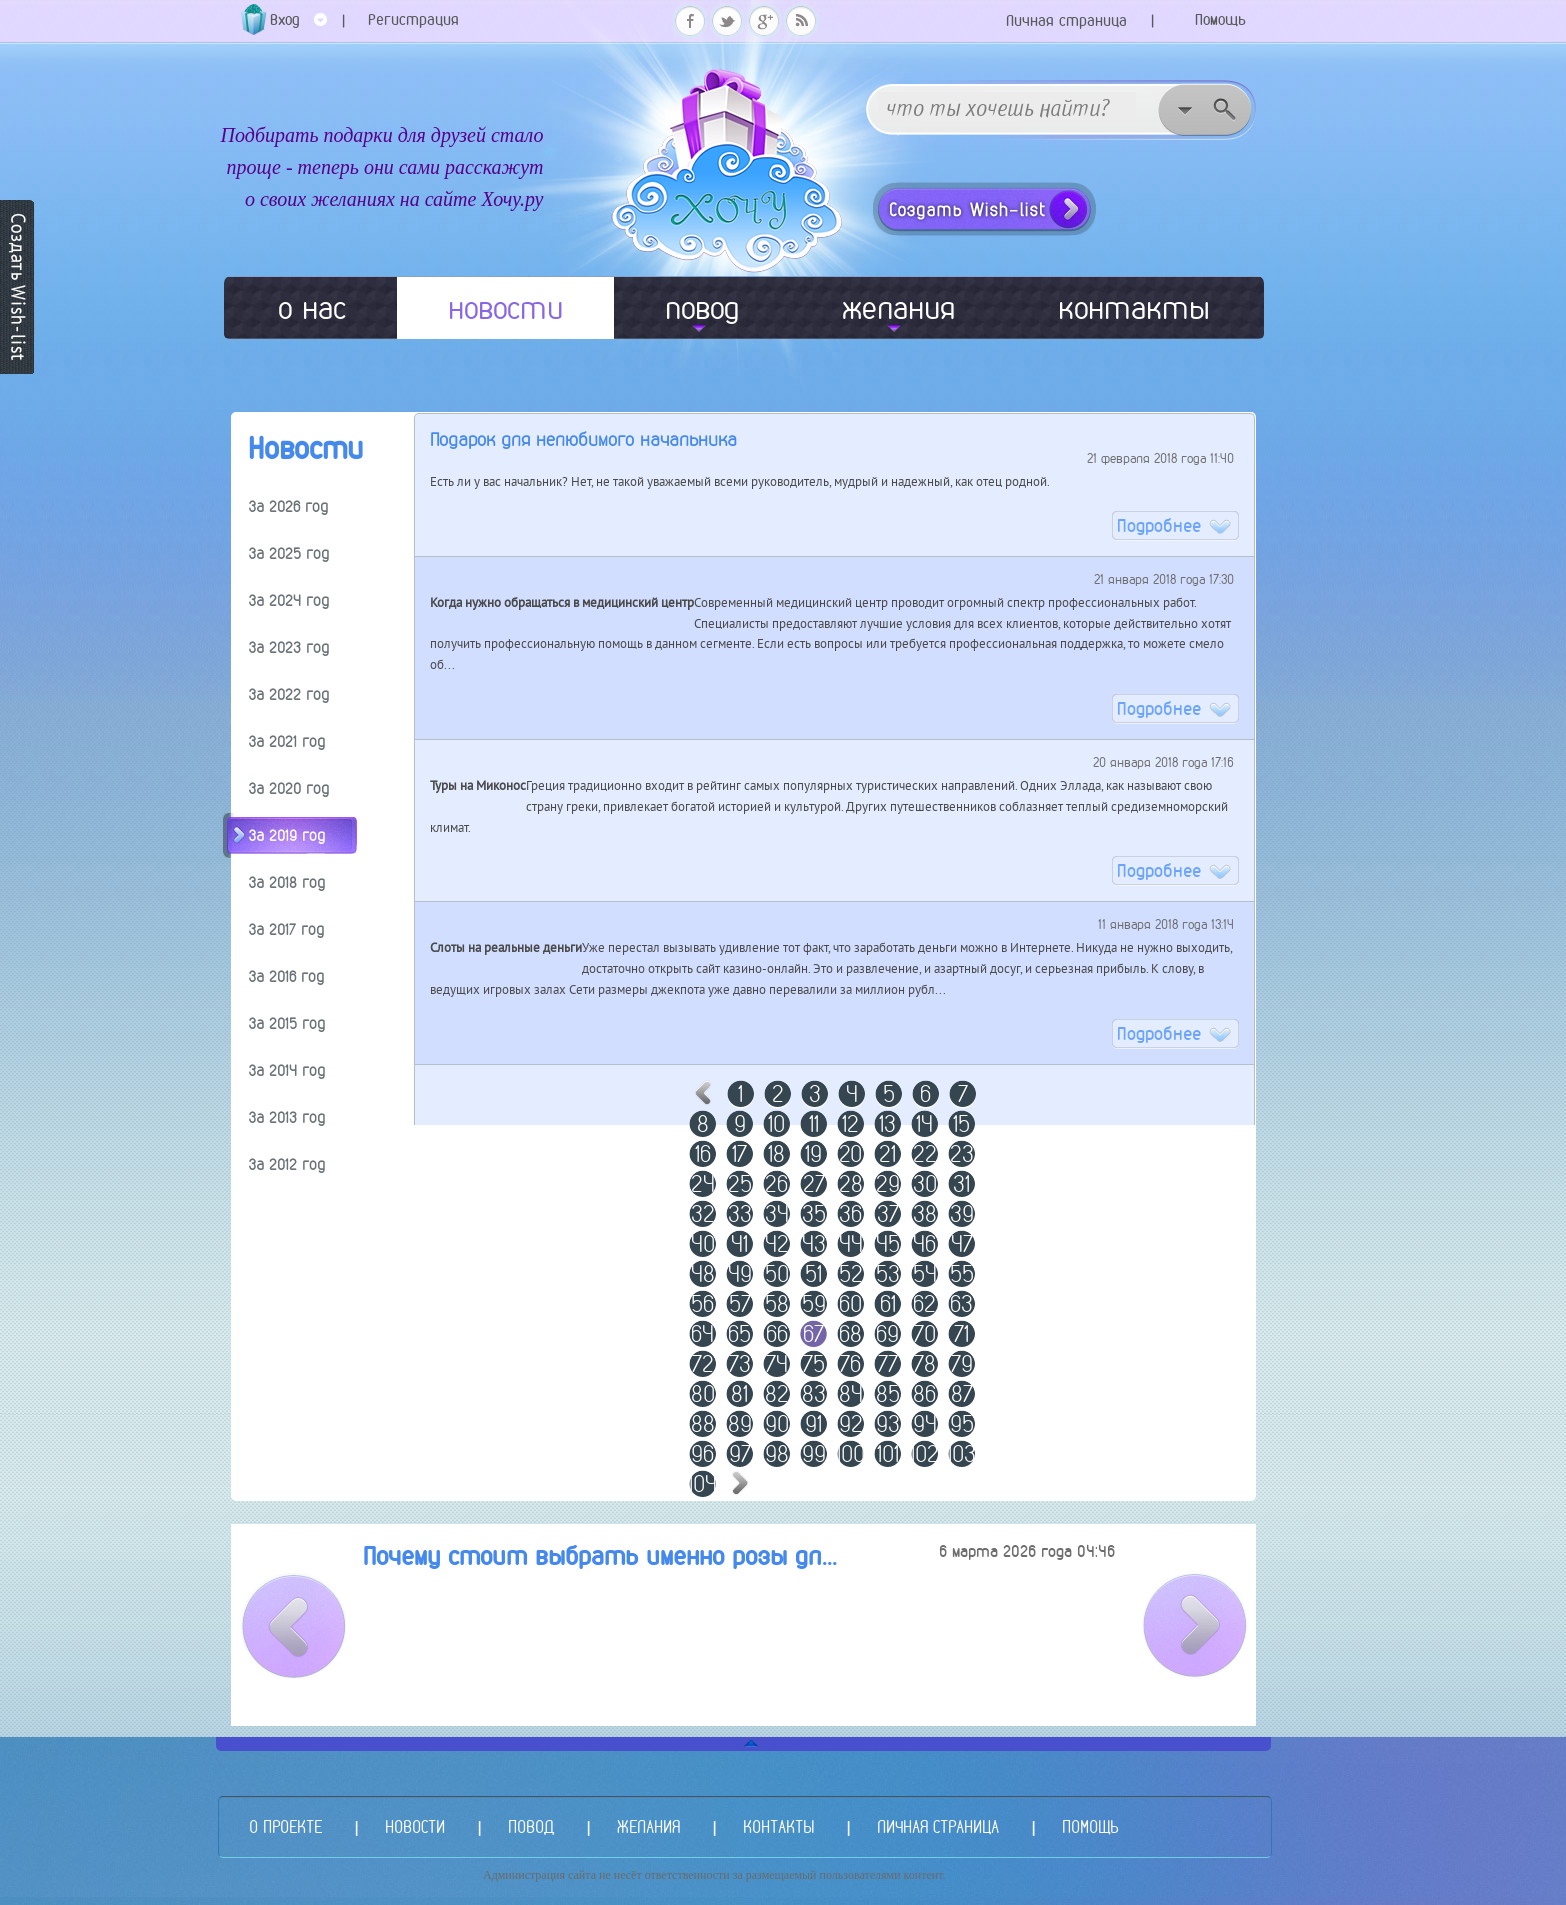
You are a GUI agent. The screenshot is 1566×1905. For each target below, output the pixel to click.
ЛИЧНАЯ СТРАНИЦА (938, 1826)
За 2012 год (287, 1164)
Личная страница (1066, 20)
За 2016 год (286, 976)
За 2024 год (289, 600)
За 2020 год (289, 788)
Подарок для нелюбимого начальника (583, 439)
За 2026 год (288, 506)
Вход (298, 26)
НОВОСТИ (415, 1826)
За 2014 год (287, 1070)
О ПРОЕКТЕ (285, 1826)
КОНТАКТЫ (778, 1826)
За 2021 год (287, 741)
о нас (312, 308)
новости (505, 308)
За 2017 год (286, 929)
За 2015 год (287, 1023)
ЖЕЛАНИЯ (648, 1826)
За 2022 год (289, 694)
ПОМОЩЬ (1090, 1826)
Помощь (1220, 19)
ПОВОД (531, 1826)
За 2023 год (289, 647)
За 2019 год (287, 835)
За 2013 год (287, 1117)
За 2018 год (287, 882)
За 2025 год (289, 553)
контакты (1134, 308)
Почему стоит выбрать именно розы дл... (600, 1556)
